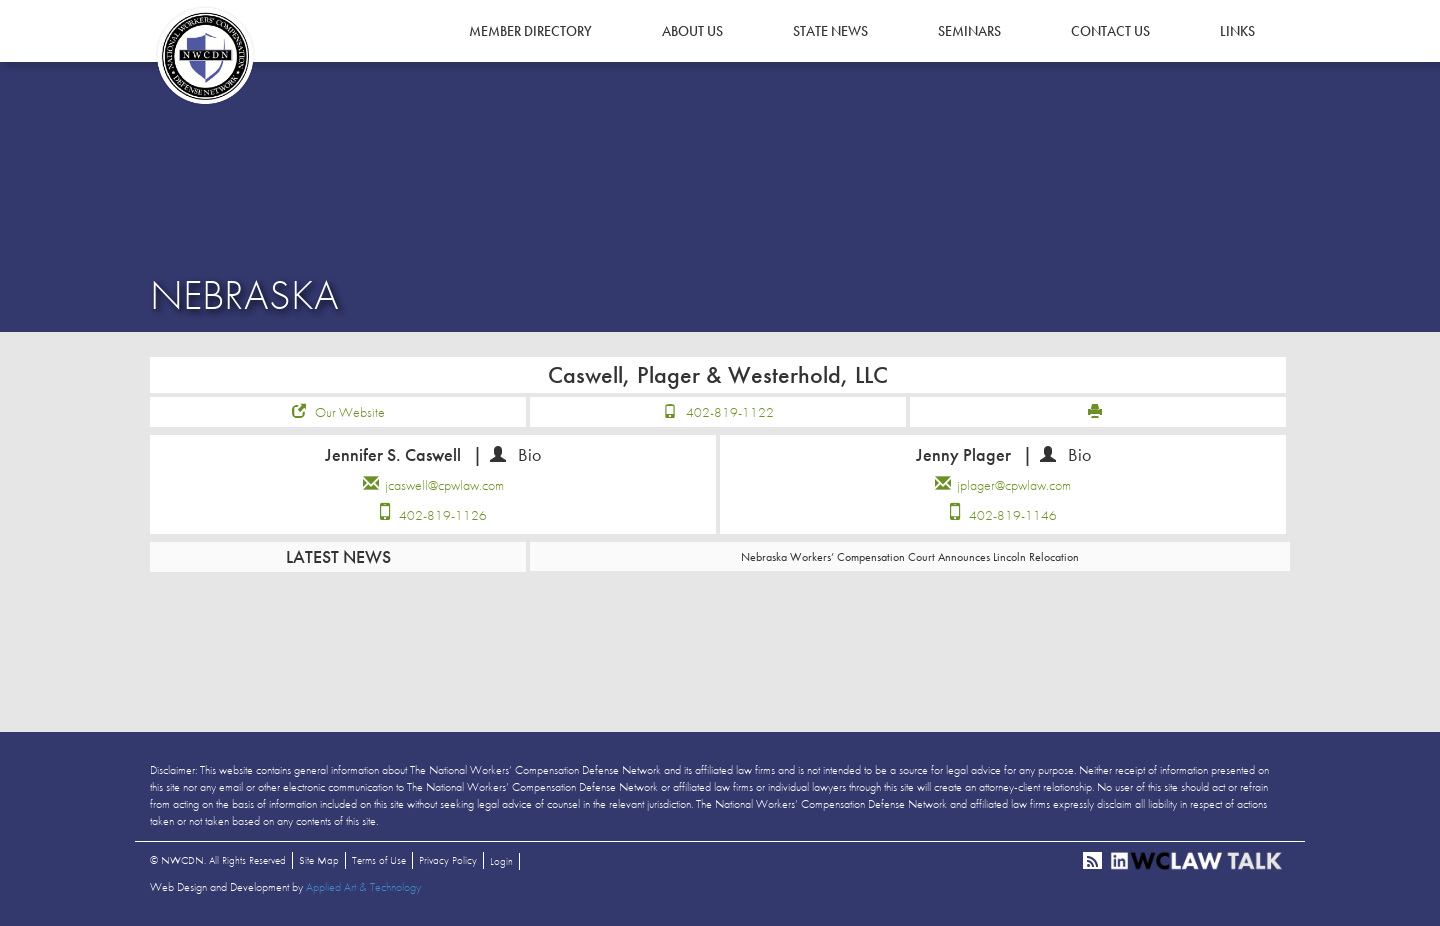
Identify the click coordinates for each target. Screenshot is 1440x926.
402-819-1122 (730, 412)
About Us (692, 31)
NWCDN (205, 56)
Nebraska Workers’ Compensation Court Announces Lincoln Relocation (910, 557)
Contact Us (1110, 31)
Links (1237, 31)
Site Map (319, 860)
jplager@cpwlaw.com (1014, 485)
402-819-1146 (1013, 515)
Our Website (350, 412)
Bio (529, 454)
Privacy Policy (448, 860)
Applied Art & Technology (363, 887)
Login (501, 861)
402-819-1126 (443, 515)
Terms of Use (379, 860)
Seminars (969, 31)
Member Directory (530, 31)
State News (830, 31)
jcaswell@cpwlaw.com (444, 485)
